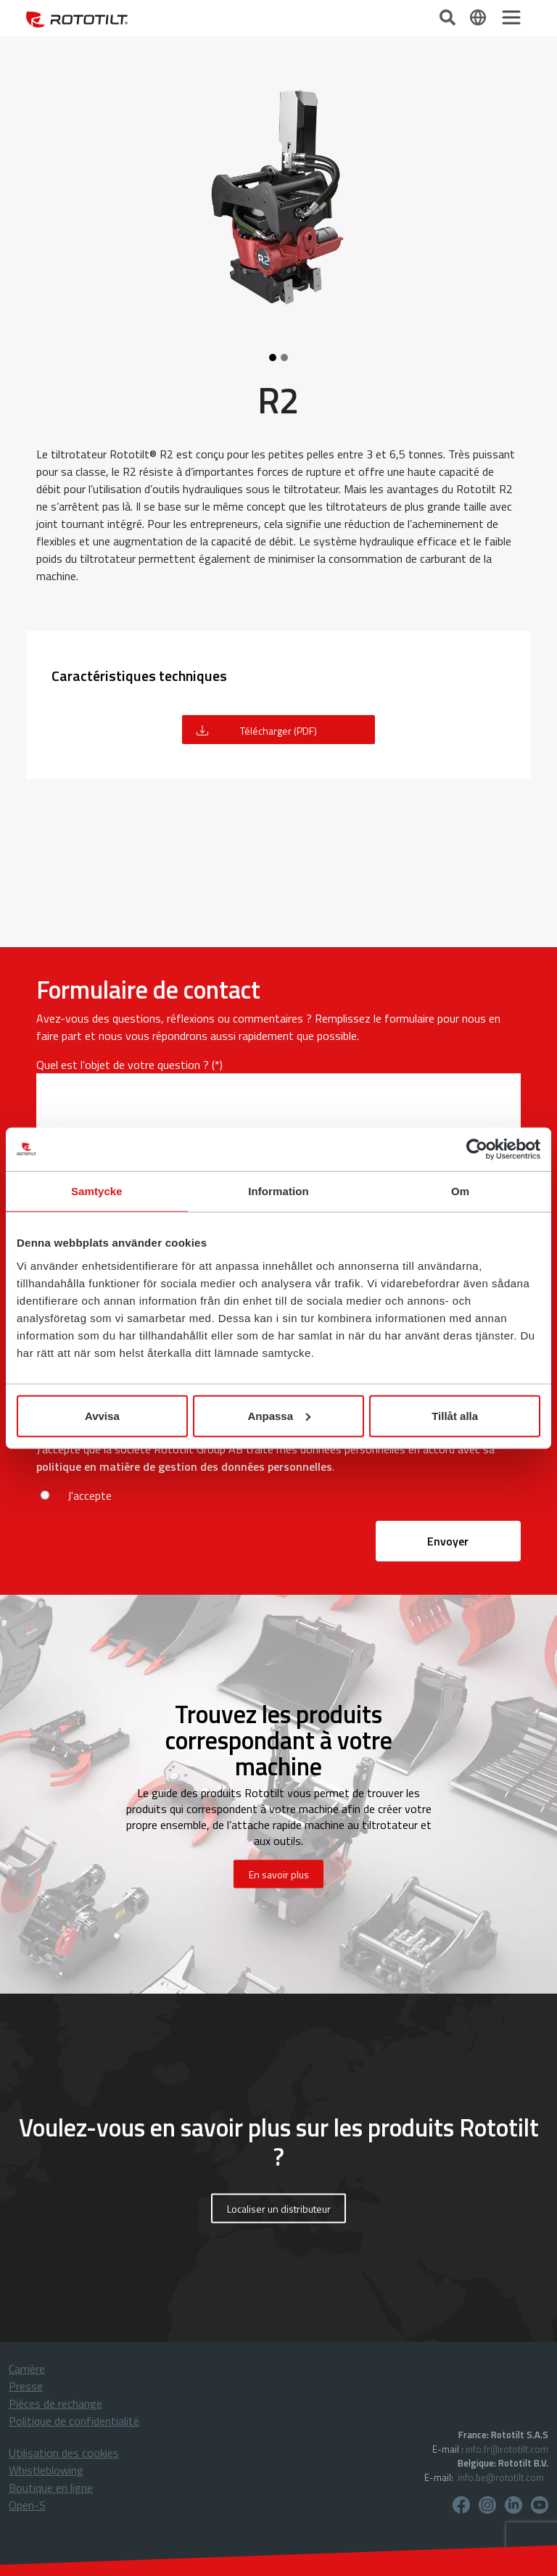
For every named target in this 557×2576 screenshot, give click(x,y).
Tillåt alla (455, 1415)
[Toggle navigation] (511, 17)
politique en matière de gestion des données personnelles (184, 1466)
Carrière (27, 2368)
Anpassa (278, 1415)
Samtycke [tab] (97, 1191)
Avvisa (102, 1415)
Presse (26, 2386)
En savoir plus (279, 1874)
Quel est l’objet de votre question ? (122, 1064)
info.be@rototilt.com (501, 2477)
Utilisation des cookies (64, 2452)
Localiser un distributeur (279, 2208)
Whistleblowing (46, 2470)
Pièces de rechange (55, 2403)
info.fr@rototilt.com (507, 2449)
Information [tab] (278, 1191)
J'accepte (89, 1495)
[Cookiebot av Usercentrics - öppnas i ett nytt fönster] (476, 1149)
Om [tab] (460, 1191)
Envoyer (448, 1541)
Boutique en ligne (51, 2487)
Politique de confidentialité (74, 2421)
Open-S (27, 2505)
